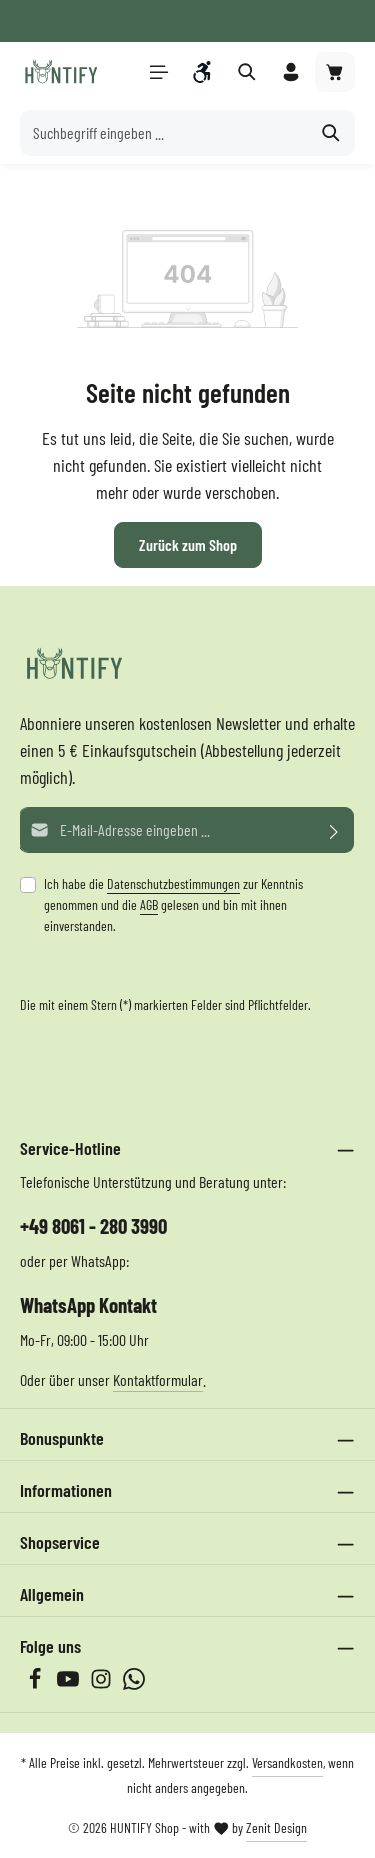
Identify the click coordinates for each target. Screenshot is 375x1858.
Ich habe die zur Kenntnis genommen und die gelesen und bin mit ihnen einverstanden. (173, 904)
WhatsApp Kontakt (88, 1304)
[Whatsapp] (134, 1683)
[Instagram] (102, 1683)
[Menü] (159, 72)
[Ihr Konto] (291, 72)
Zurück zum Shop (188, 544)
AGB (149, 904)
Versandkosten (287, 1762)
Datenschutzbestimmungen (173, 883)
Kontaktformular (158, 1379)
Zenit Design (276, 1827)
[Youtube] (69, 1683)
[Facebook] (36, 1683)
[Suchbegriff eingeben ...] (164, 133)
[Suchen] (331, 133)
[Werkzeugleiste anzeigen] (203, 72)
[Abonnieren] (334, 830)
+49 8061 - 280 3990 (93, 1225)
